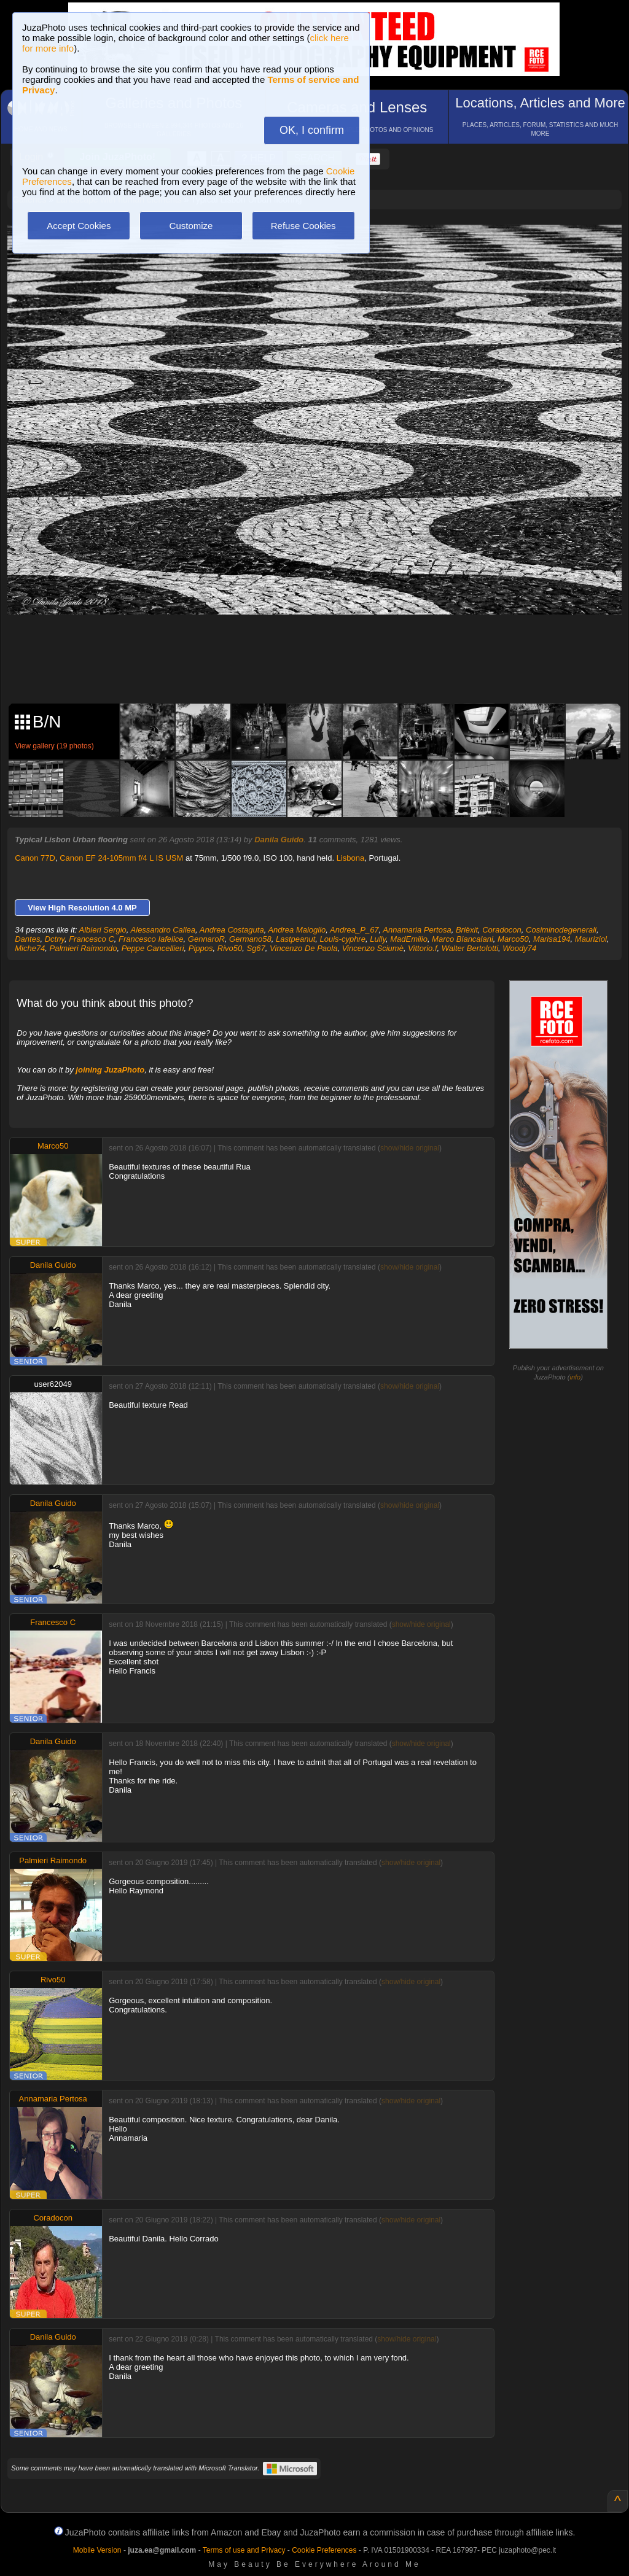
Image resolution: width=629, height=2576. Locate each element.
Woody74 (519, 948)
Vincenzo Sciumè (373, 948)
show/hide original (409, 1148)
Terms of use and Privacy (244, 2550)
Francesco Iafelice (151, 939)
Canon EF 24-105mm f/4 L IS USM (121, 858)
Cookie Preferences (324, 2550)
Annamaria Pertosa (417, 929)
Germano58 (250, 939)
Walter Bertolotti (470, 948)
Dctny (54, 939)
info (574, 1377)
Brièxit (467, 929)
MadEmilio (409, 939)
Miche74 (30, 948)
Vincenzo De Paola (303, 948)
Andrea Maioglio (297, 929)
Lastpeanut (295, 939)
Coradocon (502, 929)
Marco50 (513, 939)
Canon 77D (35, 858)
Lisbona (351, 858)
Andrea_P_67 (354, 929)
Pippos (201, 948)
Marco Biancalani (462, 939)
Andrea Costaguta (232, 929)
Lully (378, 939)
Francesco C (91, 939)
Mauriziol (591, 939)
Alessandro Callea (163, 929)
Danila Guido (278, 839)
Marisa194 (552, 939)
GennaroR (206, 939)
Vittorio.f (422, 948)
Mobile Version (97, 2550)
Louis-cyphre (342, 939)
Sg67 (255, 948)
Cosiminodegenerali (561, 929)
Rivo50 (229, 948)
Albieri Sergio (103, 929)
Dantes (27, 939)
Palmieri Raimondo (83, 948)
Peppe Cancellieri (153, 948)
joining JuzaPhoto (110, 1069)
